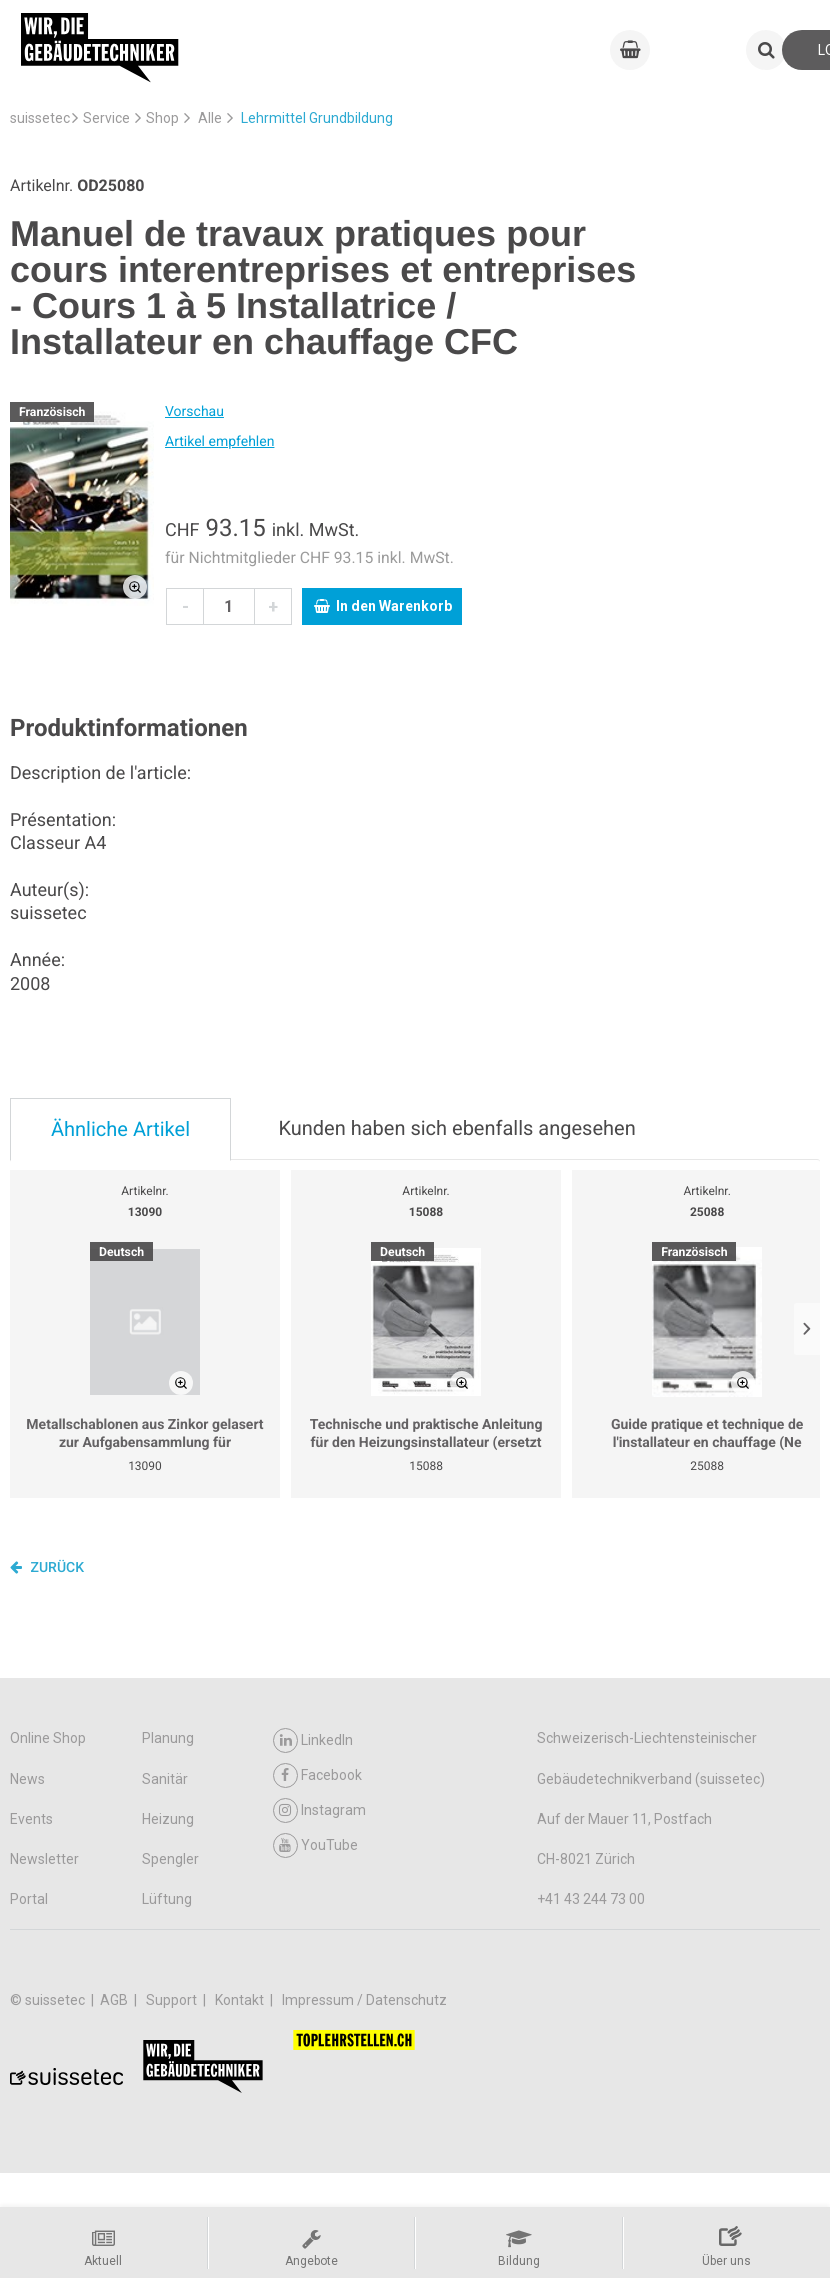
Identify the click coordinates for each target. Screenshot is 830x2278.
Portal (29, 1899)
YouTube (315, 1845)
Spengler (170, 1859)
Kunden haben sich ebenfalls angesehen (456, 1128)
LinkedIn (313, 1740)
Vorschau (194, 412)
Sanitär (165, 1779)
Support (173, 2000)
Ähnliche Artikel (120, 1129)
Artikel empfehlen (219, 442)
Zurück (47, 1567)
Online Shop (48, 1738)
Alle (210, 118)
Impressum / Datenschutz (364, 2000)
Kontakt (241, 2000)
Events (31, 1819)
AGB (115, 2000)
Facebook (317, 1775)
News (27, 1779)
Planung (168, 1738)
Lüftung (167, 1899)
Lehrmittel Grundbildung (317, 118)
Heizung (168, 1819)
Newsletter (44, 1859)
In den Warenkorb (383, 606)
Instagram (319, 1810)
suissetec (40, 118)
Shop (162, 118)
